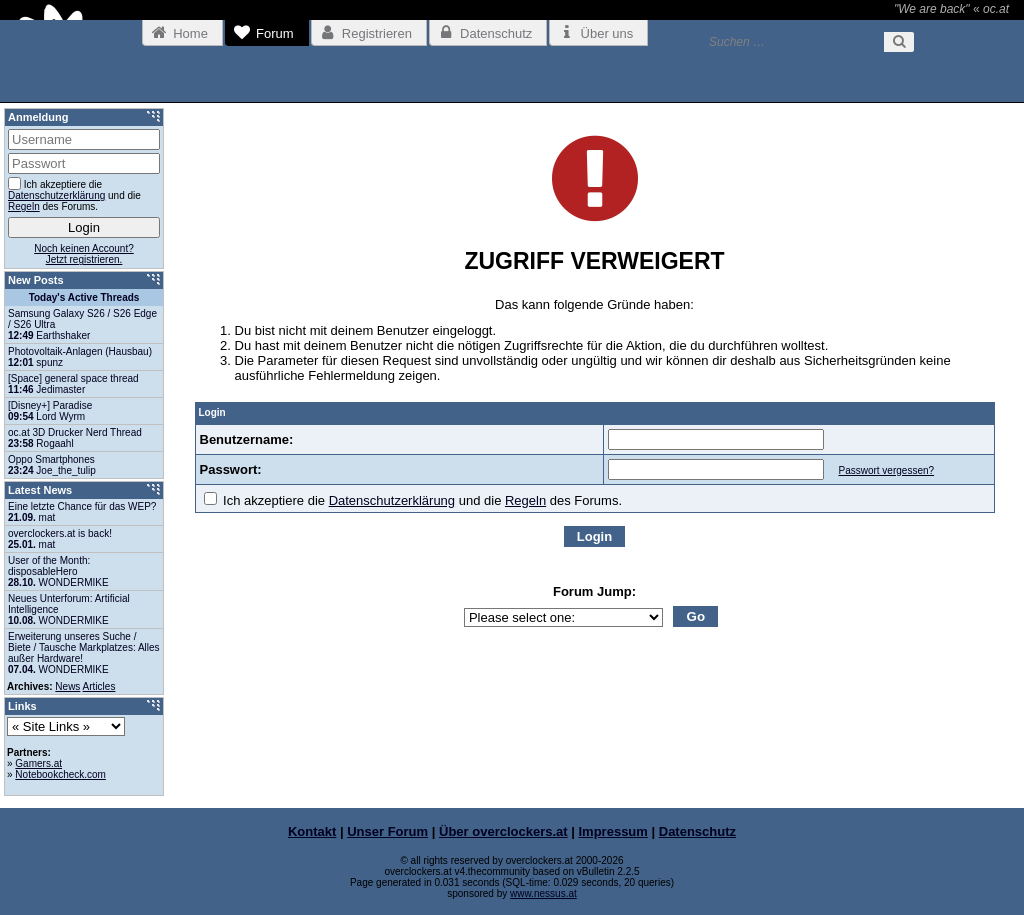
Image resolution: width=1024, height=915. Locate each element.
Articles (99, 686)
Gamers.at (38, 763)
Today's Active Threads (84, 297)
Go (696, 616)
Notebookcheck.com (60, 774)
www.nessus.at (543, 893)
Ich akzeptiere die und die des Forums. (413, 500)
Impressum (613, 831)
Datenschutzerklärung (392, 500)
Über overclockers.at (503, 831)
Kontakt (312, 831)
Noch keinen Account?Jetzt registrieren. (84, 254)
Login (594, 536)
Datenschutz (697, 831)
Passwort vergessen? (886, 470)
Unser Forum (387, 831)
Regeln (525, 500)
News (67, 686)
